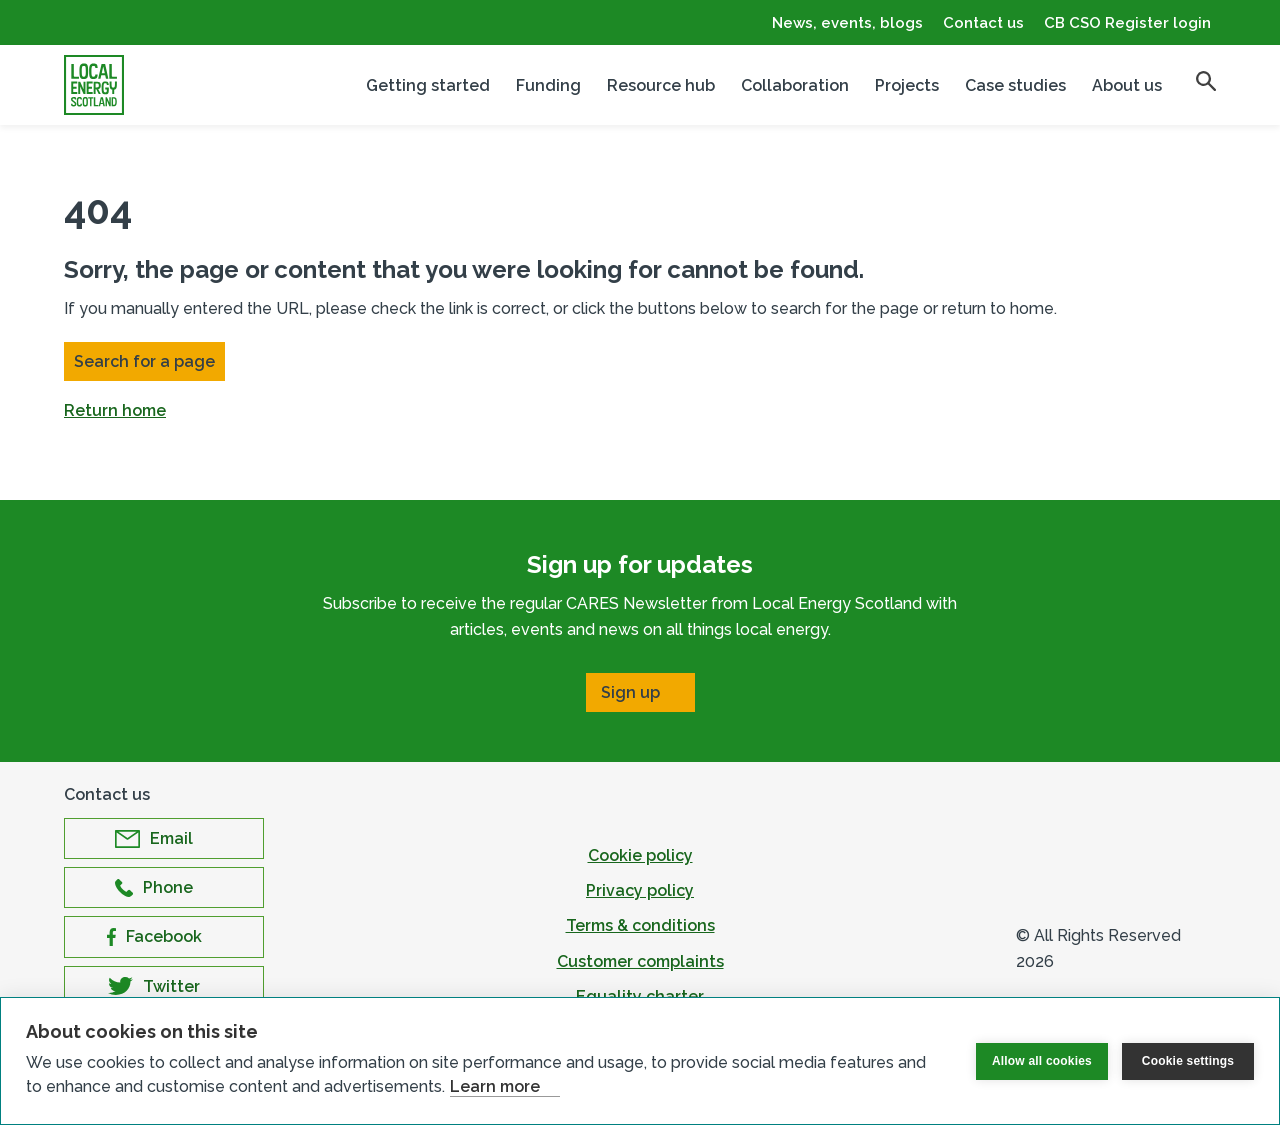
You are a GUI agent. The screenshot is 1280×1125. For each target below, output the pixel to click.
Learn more (495, 1086)
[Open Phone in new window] (164, 887)
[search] (1206, 81)
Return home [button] (115, 410)
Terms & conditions (640, 925)
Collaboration (795, 85)
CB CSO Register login (1127, 23)
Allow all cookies (1042, 1061)
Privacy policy (640, 890)
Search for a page (144, 361)
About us (1127, 85)
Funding (548, 85)
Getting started (428, 85)
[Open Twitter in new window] (164, 986)
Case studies (1015, 85)
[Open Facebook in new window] (164, 936)
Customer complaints (640, 961)
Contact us (983, 23)
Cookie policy (640, 855)
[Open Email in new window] (164, 838)
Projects (907, 85)
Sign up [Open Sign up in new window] (630, 692)
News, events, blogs (847, 23)
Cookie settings (1188, 1061)
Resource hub (661, 85)
